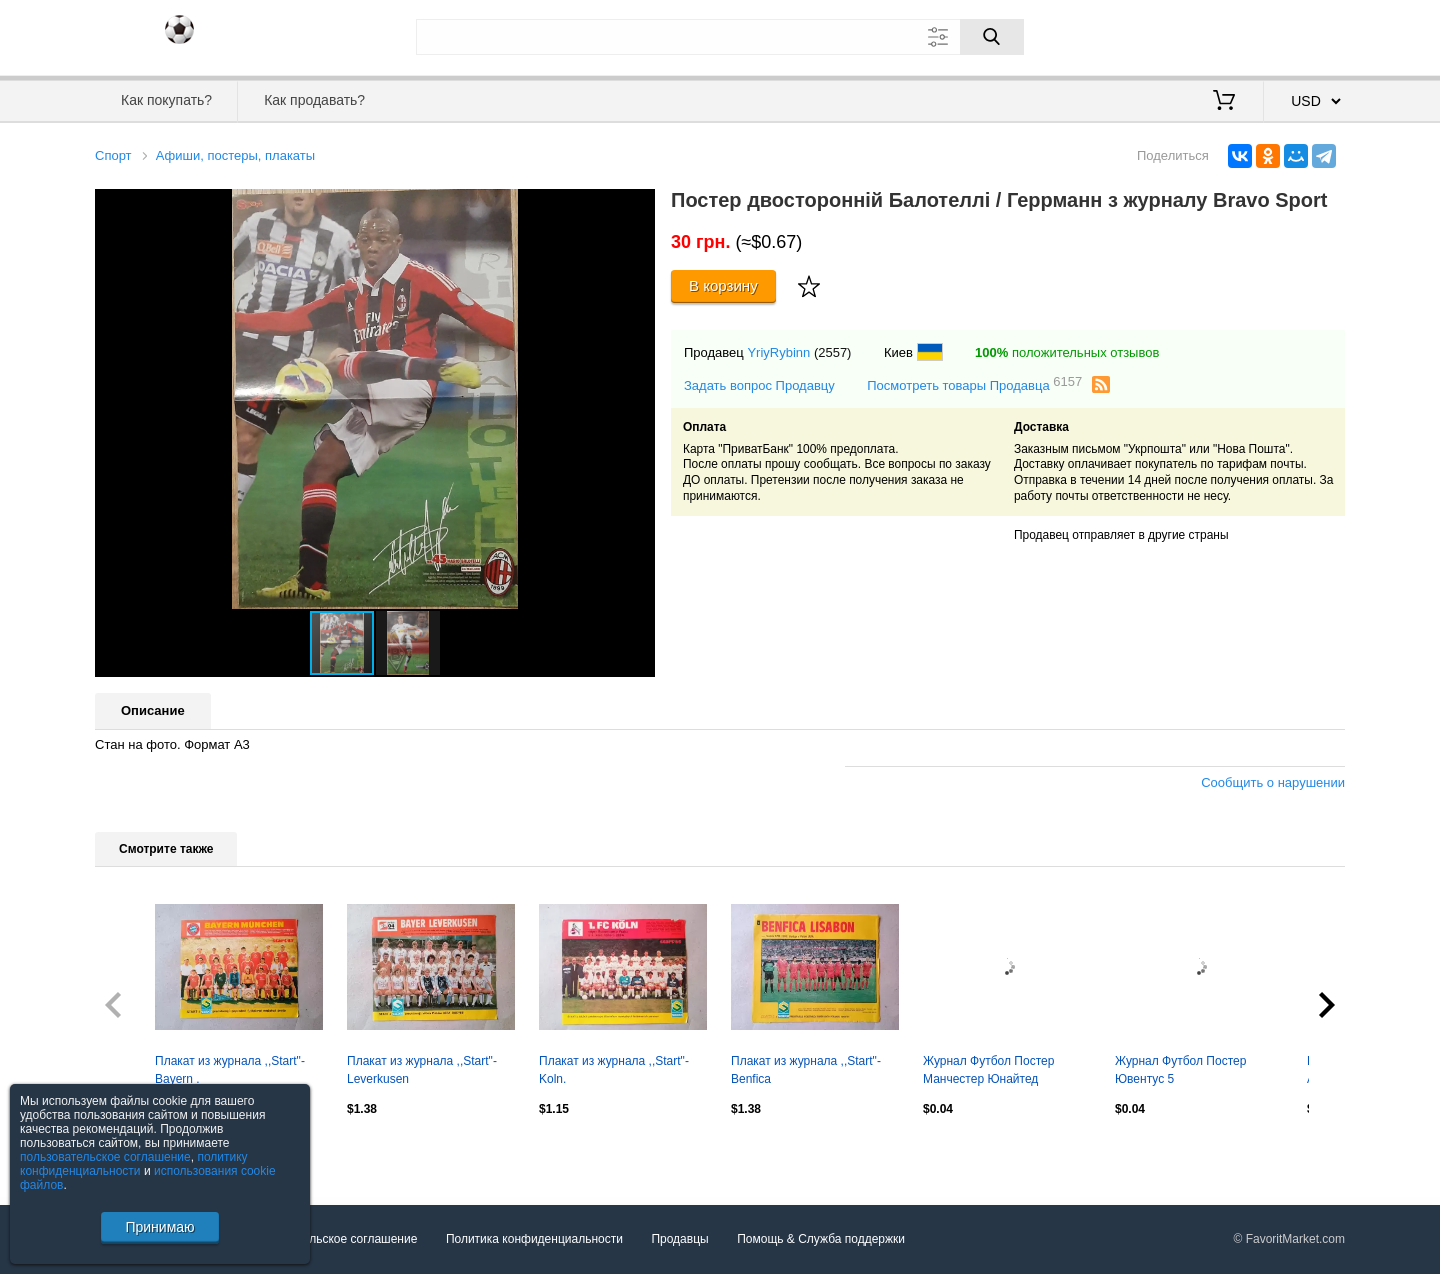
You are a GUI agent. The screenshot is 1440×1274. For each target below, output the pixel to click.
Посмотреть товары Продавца (974, 384)
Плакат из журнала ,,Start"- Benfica (806, 1070)
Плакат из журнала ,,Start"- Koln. (614, 1070)
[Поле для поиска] (720, 37)
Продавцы (679, 1239)
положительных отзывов (1067, 352)
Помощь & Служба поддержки (821, 1239)
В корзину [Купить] (723, 285)
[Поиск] (992, 37)
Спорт (113, 155)
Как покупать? (166, 100)
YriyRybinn (778, 352)
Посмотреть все (139, 1152)
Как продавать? (314, 100)
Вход (1228, 35)
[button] (637, 207)
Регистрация (1304, 35)
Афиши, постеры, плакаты (235, 155)
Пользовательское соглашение (331, 1239)
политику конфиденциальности (134, 1164)
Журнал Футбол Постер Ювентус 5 (1180, 1070)
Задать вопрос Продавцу (759, 385)
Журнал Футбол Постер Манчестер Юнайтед (988, 1070)
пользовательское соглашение (105, 1157)
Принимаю (159, 1227)
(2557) (833, 352)
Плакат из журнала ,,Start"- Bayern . (230, 1070)
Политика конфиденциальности (534, 1239)
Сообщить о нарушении (1273, 782)
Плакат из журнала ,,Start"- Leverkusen (422, 1070)
